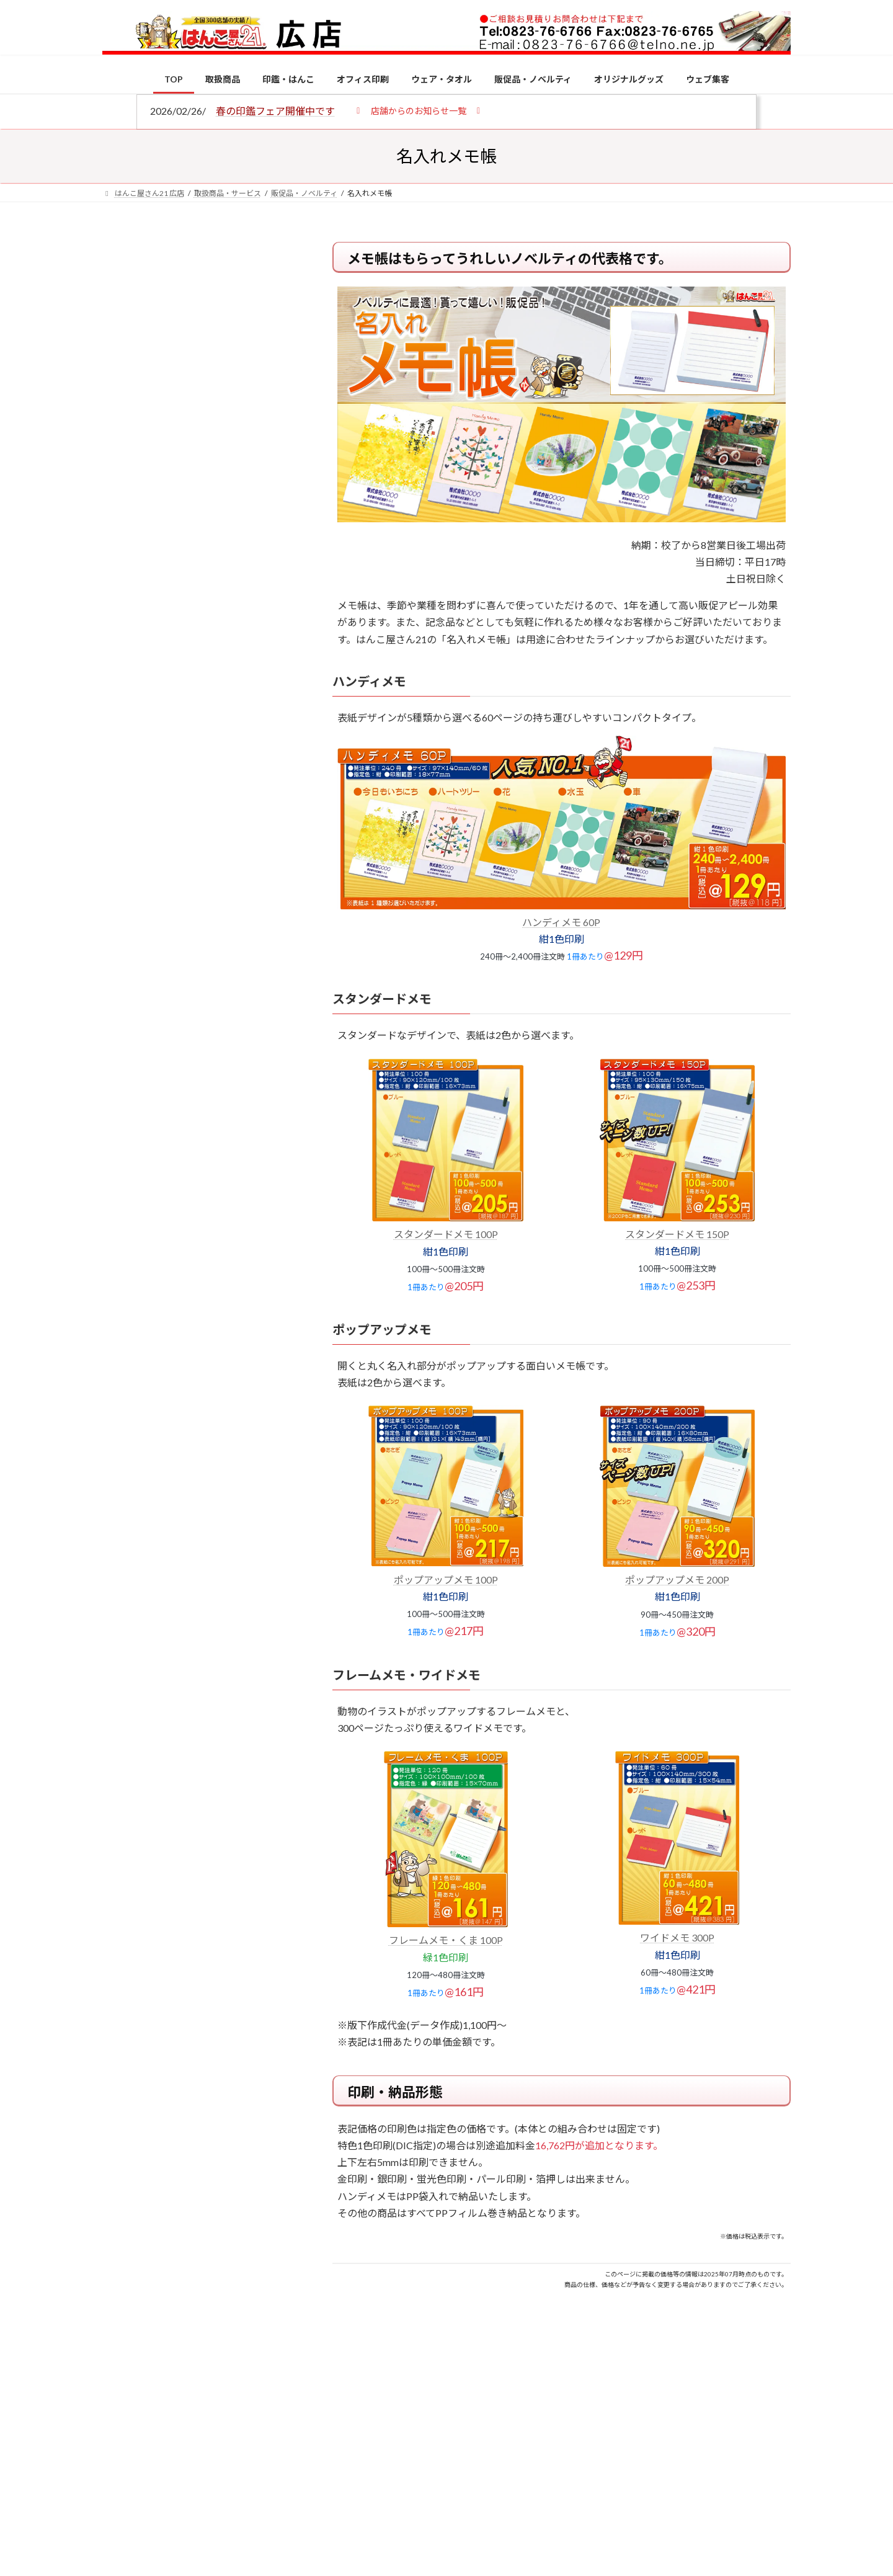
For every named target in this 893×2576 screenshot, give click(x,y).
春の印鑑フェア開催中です (275, 111)
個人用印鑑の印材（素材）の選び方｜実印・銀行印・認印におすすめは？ (223, 967)
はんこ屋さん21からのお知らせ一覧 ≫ (204, 524)
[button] (418, 110)
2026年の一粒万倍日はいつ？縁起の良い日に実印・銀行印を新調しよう (224, 1298)
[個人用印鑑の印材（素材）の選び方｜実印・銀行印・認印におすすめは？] (125, 969)
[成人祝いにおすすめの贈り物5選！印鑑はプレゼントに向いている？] (125, 1219)
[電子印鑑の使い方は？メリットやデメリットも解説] (125, 1049)
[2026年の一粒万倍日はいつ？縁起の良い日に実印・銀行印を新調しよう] (125, 1299)
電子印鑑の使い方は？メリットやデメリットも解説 (223, 1040)
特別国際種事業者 (198, 885)
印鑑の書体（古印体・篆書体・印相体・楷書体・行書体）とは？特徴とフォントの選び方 (196, 479)
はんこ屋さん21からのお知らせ (202, 323)
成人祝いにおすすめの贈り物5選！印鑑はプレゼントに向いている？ (223, 1217)
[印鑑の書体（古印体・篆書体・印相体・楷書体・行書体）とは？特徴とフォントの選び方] (125, 1123)
